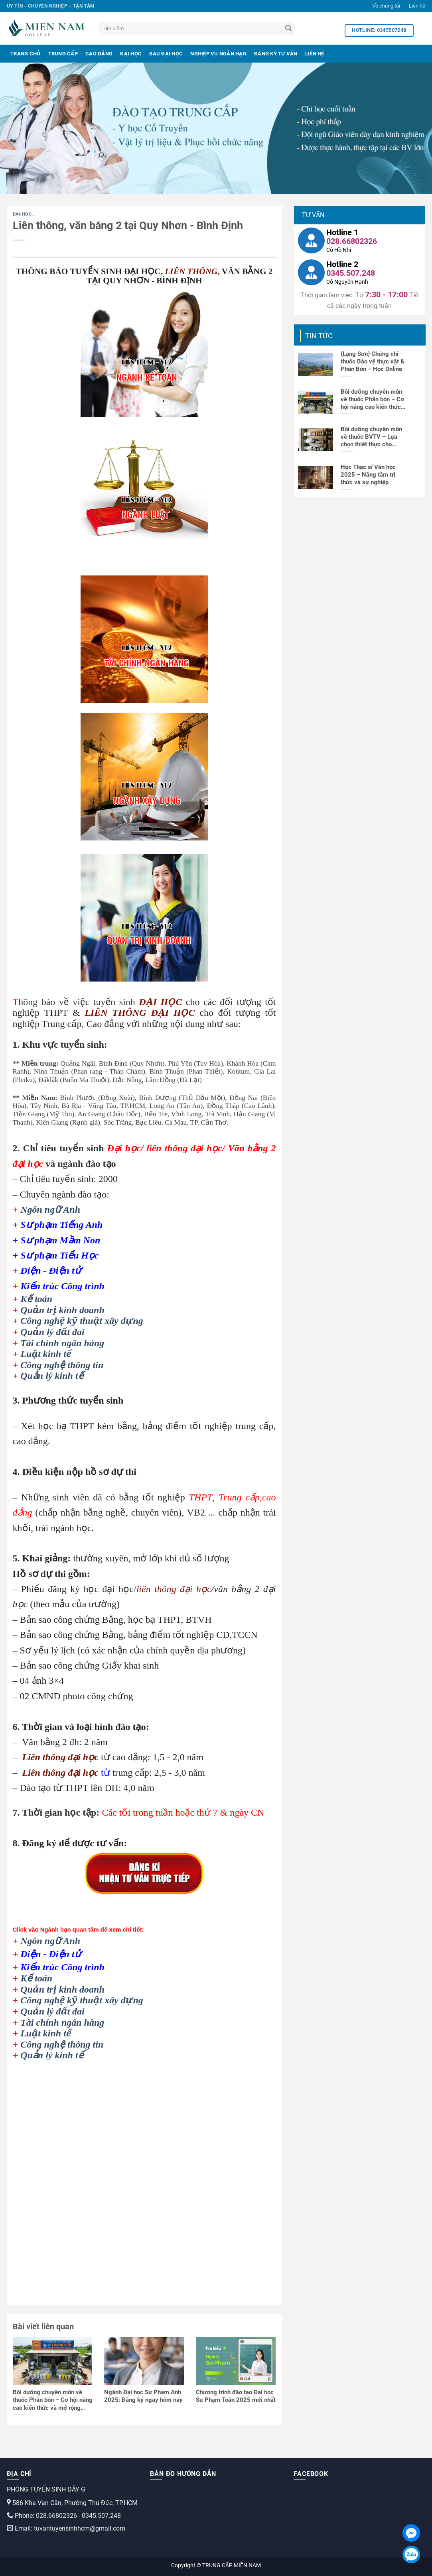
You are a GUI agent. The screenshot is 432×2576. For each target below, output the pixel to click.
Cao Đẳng (98, 54)
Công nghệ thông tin (61, 1365)
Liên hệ (417, 6)
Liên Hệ (314, 54)
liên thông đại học (173, 1589)
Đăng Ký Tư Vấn (276, 54)
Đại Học (131, 54)
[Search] (288, 28)
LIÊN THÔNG (191, 271)
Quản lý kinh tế (51, 1375)
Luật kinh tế (45, 1354)
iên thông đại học (63, 1757)
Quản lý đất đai (52, 1332)
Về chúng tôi (386, 6)
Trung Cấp (63, 54)
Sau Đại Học (166, 54)
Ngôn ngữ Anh (50, 1209)
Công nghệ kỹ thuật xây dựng (81, 1320)
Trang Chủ (25, 54)
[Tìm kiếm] (197, 28)
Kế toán (36, 1299)
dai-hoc (23, 214)
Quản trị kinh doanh (62, 1310)
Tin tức (319, 336)
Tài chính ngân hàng (62, 1343)
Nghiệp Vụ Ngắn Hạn (218, 54)
